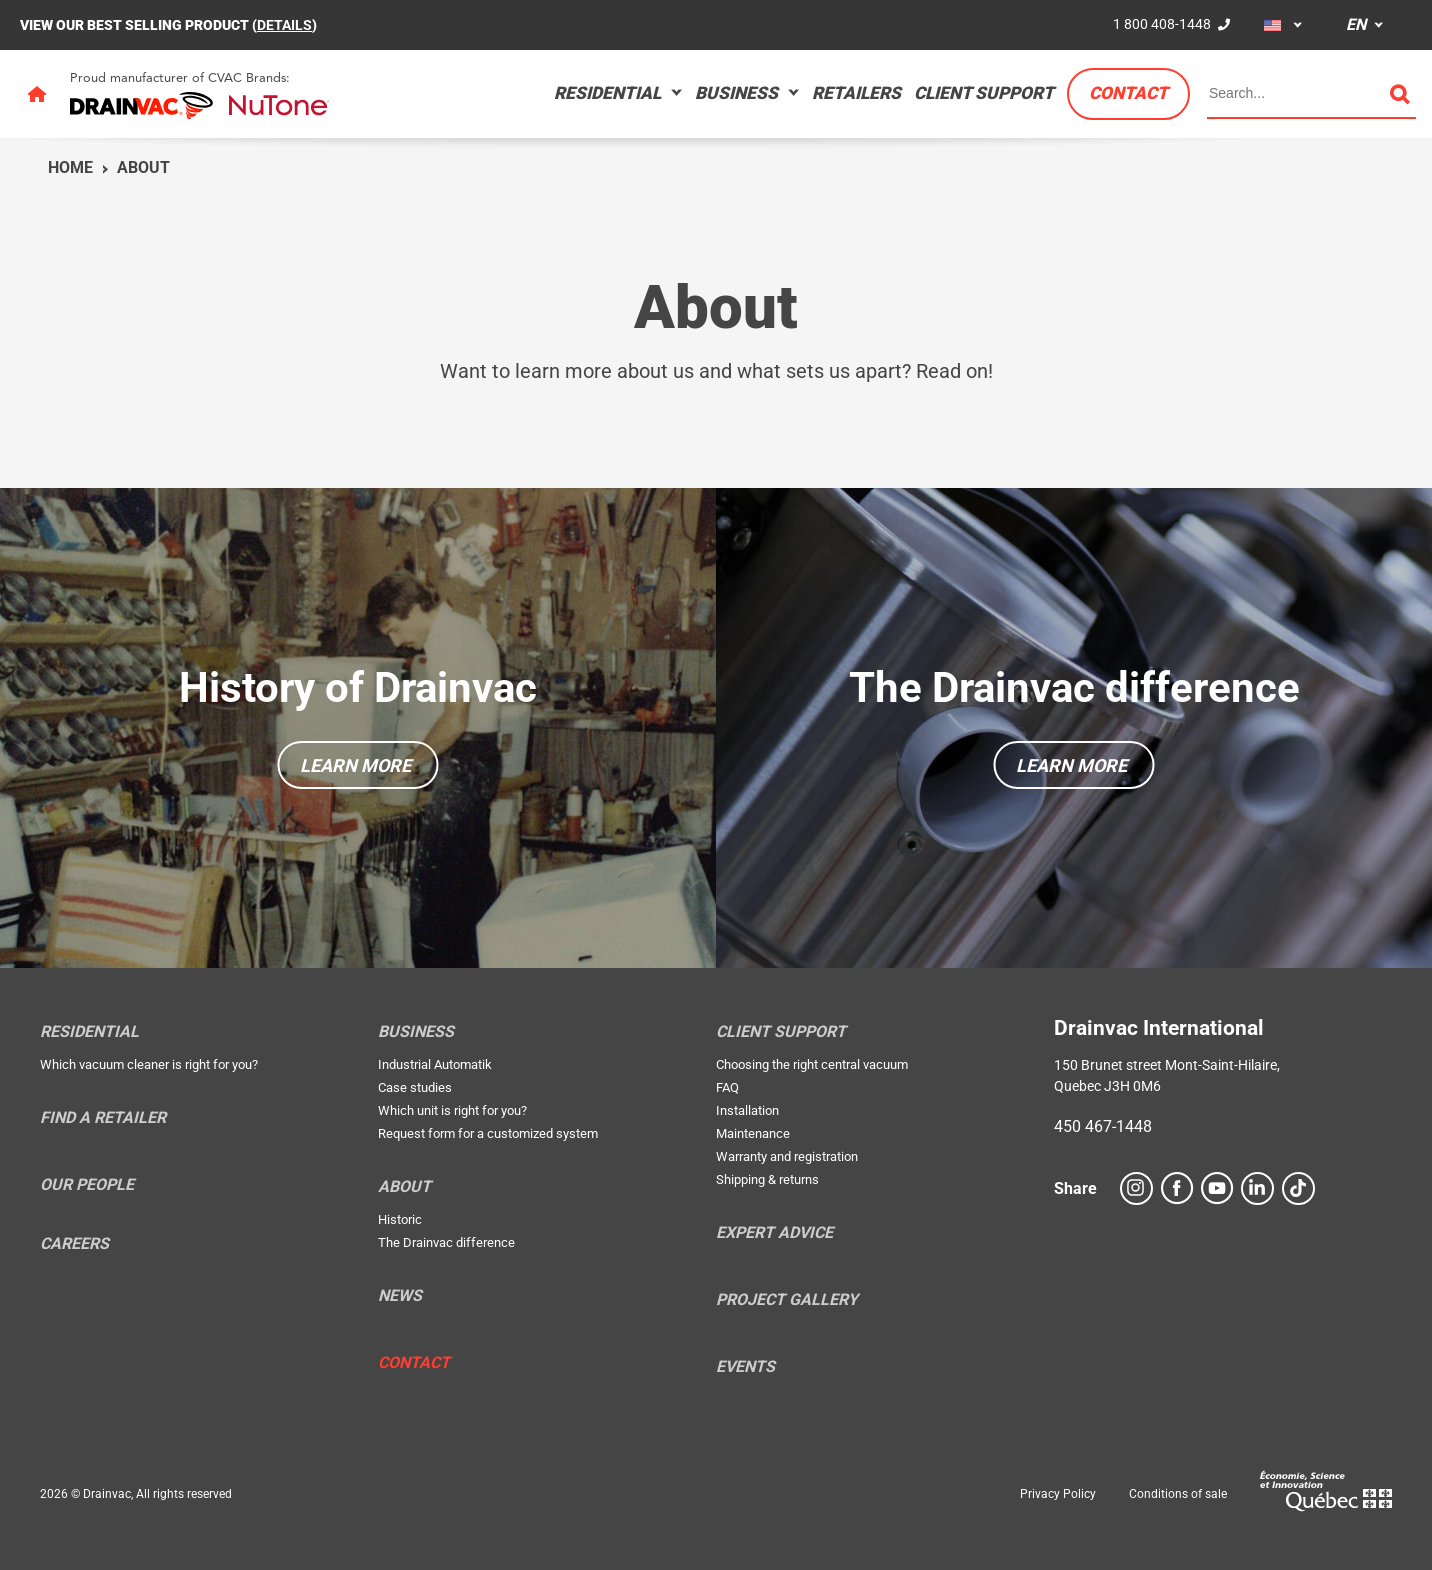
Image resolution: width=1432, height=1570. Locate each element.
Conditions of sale (1178, 1494)
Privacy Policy (1058, 1494)
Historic (400, 1219)
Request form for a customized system (488, 1133)
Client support (984, 93)
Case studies (415, 1087)
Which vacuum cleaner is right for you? (149, 1064)
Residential (607, 93)
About (143, 167)
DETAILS (284, 25)
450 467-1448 (1103, 1126)
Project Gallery (787, 1300)
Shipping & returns (767, 1179)
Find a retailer (103, 1118)
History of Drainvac (358, 687)
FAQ (727, 1087)
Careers (74, 1244)
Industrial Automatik (435, 1064)
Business (736, 93)
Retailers (856, 93)
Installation (747, 1110)
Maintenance (753, 1133)
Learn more (355, 765)
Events (745, 1367)
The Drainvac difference (1074, 687)
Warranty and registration (787, 1156)
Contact (1128, 93)
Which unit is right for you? (452, 1110)
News (400, 1296)
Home (70, 167)
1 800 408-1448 (1162, 24)
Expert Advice (774, 1233)
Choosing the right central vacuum (812, 1064)
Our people (87, 1185)
